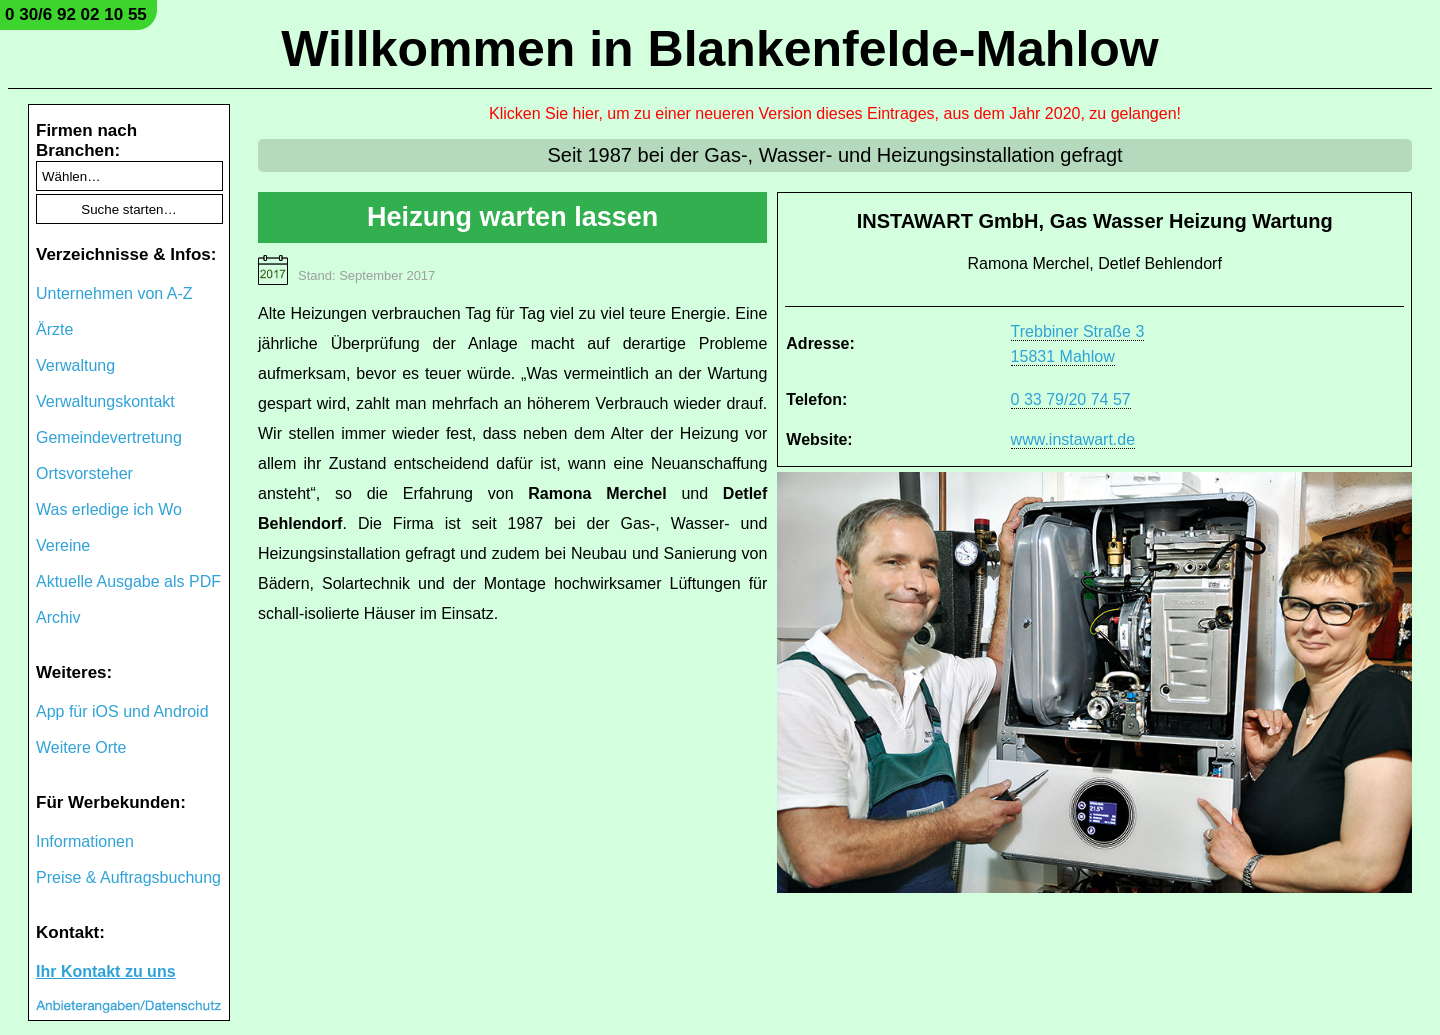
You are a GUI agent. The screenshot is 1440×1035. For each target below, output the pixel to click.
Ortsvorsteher (84, 473)
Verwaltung (75, 365)
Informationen (85, 841)
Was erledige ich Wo (109, 509)
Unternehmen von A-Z (114, 293)
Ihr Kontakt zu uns (106, 971)
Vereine (63, 545)
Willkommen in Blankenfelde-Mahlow (719, 49)
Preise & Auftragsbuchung (128, 877)
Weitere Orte (81, 747)
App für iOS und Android (122, 711)
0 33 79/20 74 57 (1071, 399)
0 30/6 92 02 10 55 (76, 14)
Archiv (58, 617)
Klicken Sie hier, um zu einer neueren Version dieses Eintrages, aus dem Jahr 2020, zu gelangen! (835, 113)
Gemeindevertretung (109, 437)
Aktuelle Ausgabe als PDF (128, 581)
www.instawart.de (1073, 439)
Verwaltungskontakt (105, 401)
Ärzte (54, 329)
